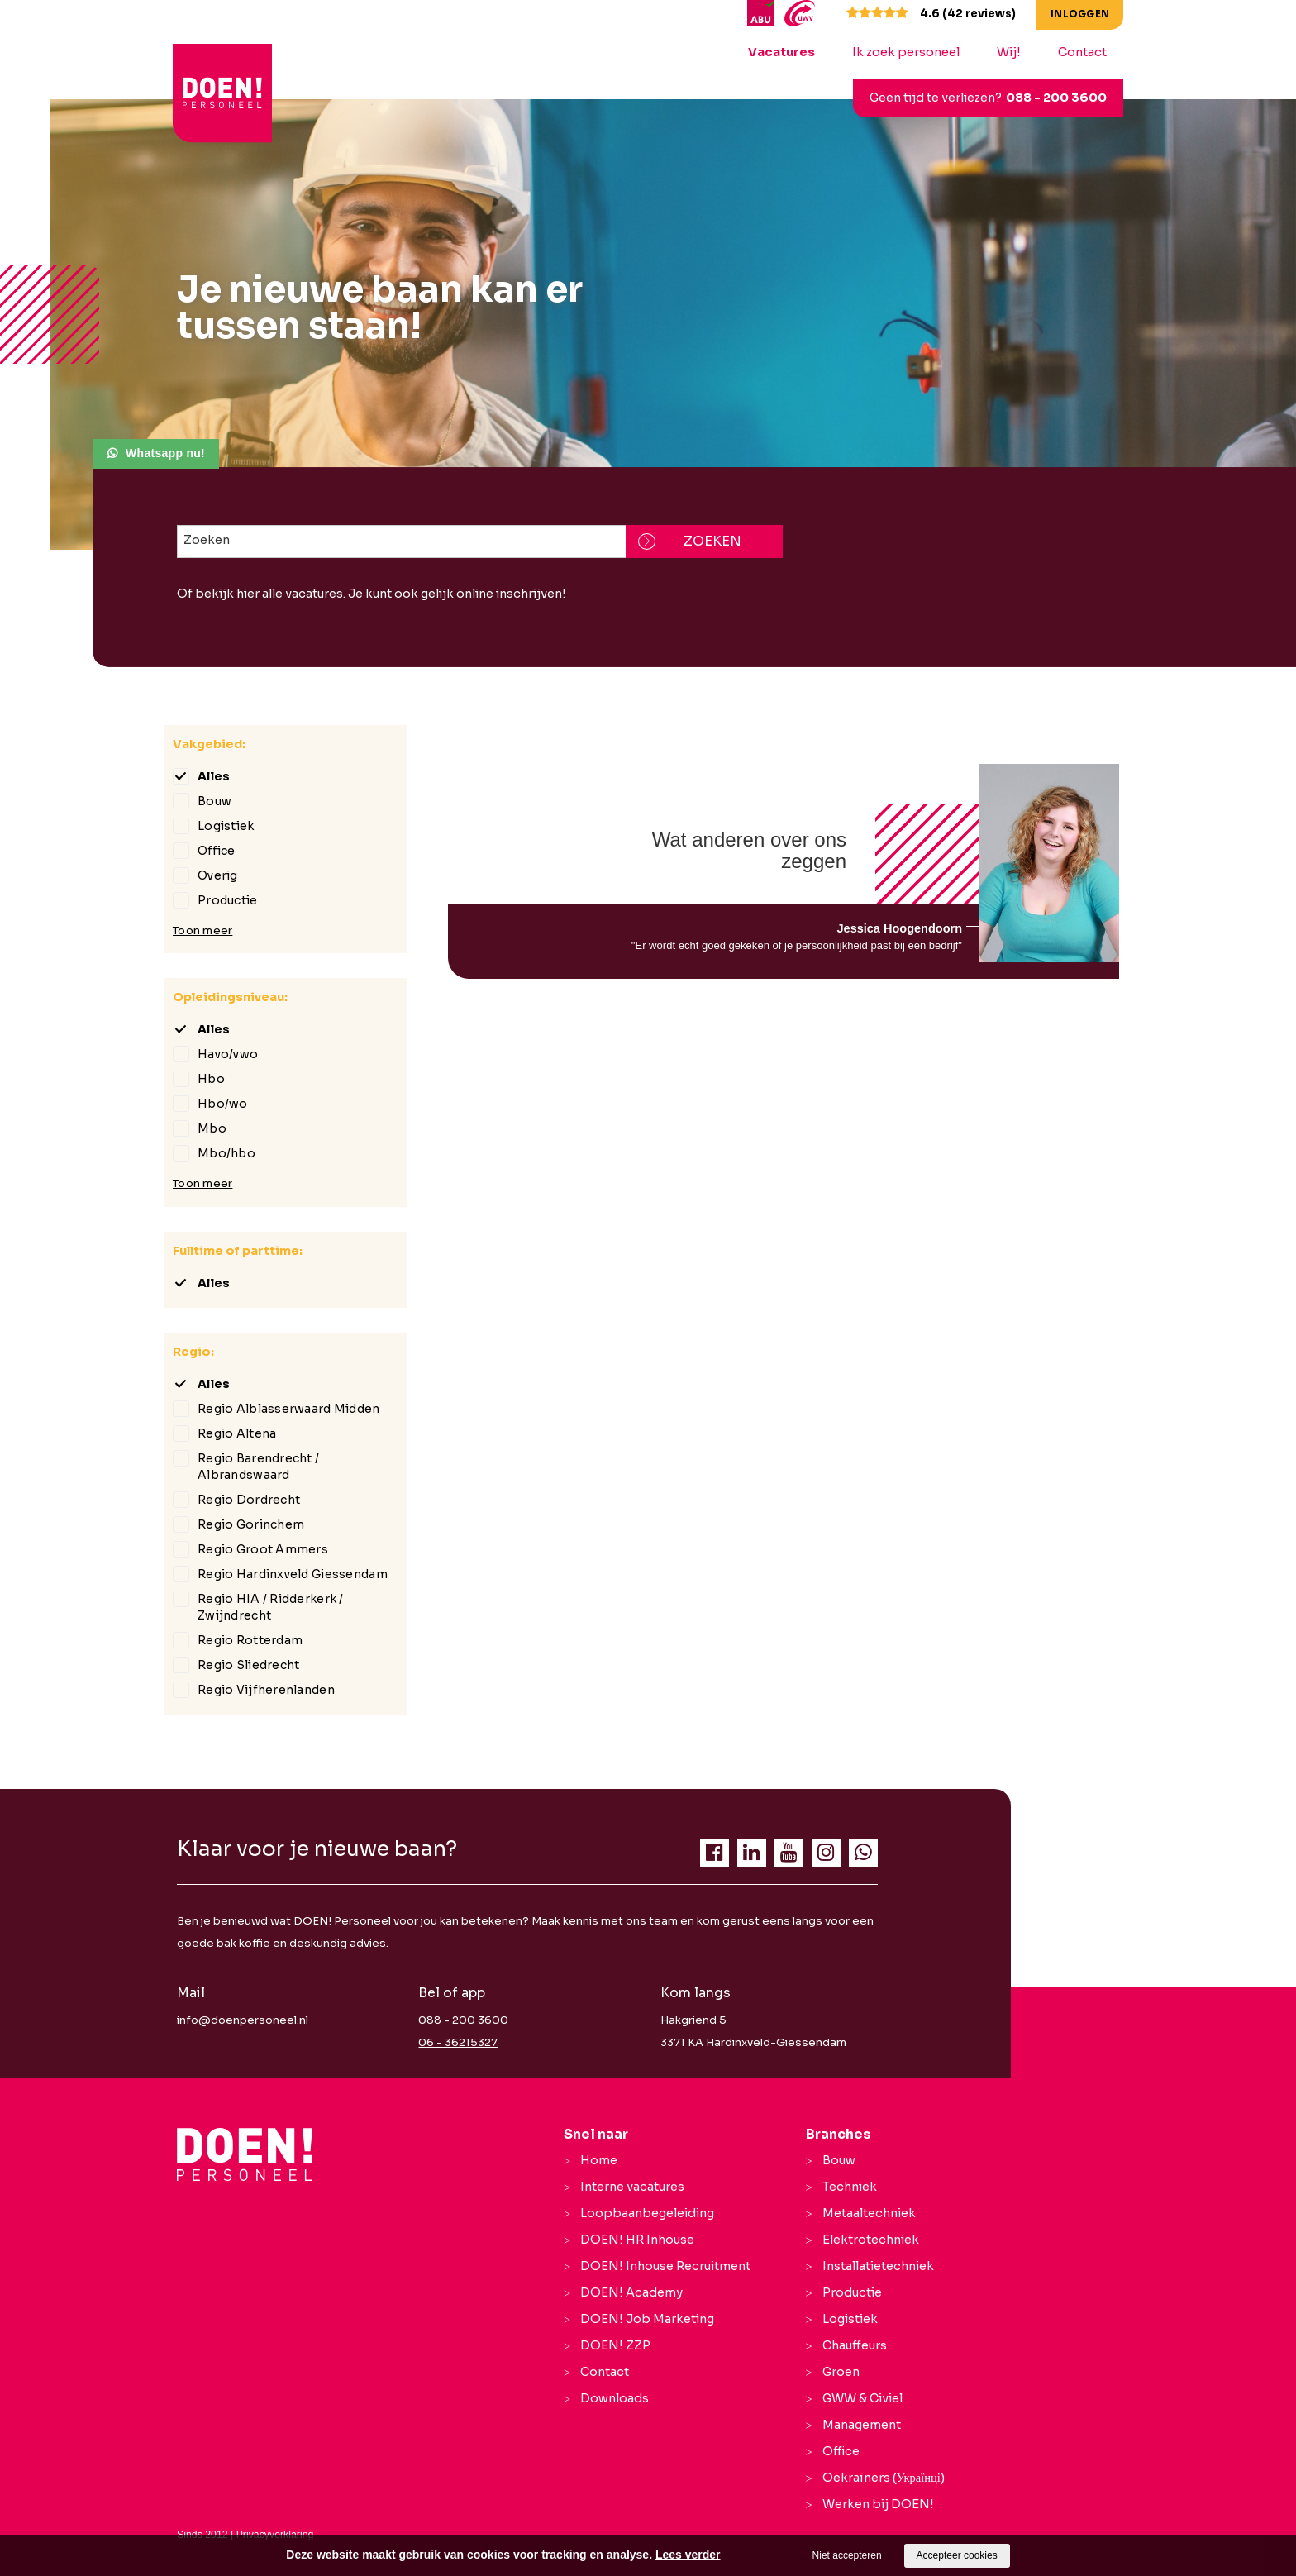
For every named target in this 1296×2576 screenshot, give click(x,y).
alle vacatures (302, 593)
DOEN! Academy (631, 2292)
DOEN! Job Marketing (647, 2318)
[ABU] (762, 12)
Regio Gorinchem (251, 1524)
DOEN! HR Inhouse (637, 2239)
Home (598, 2160)
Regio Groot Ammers (263, 1549)
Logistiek (226, 825)
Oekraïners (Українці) (883, 2477)
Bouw (214, 801)
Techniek (849, 2186)
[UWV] (800, 12)
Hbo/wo (223, 1103)
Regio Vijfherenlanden (266, 1689)
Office (217, 850)
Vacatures (781, 52)
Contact (1082, 52)
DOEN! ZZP (615, 2345)
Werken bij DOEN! (878, 2504)
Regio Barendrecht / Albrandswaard (258, 1466)
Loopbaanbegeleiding (647, 2213)
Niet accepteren (847, 2555)
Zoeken (206, 539)
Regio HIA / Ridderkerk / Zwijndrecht (271, 1607)
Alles (214, 776)
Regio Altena (237, 1433)
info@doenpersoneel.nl (242, 2020)
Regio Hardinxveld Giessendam (293, 1574)
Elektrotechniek (870, 2239)
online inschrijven (509, 593)
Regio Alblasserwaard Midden (289, 1408)
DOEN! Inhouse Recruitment (665, 2266)
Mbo (212, 1128)
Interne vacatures (632, 2186)
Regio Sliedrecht (248, 1665)
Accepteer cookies (957, 2555)
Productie (228, 900)
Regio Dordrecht (249, 1499)
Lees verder (688, 2554)
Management (861, 2424)
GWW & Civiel (862, 2398)
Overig (218, 875)
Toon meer (202, 930)
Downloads (614, 2398)
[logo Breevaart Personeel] (224, 65)
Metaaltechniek (869, 2213)
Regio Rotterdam (250, 1640)
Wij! (1009, 52)
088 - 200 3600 (1056, 97)
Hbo (211, 1078)
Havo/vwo (228, 1054)
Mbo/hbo (226, 1153)
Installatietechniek (878, 2266)
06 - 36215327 (458, 2042)
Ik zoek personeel (906, 52)
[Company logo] (245, 2154)
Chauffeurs (854, 2345)
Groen (841, 2371)
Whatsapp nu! (165, 453)
